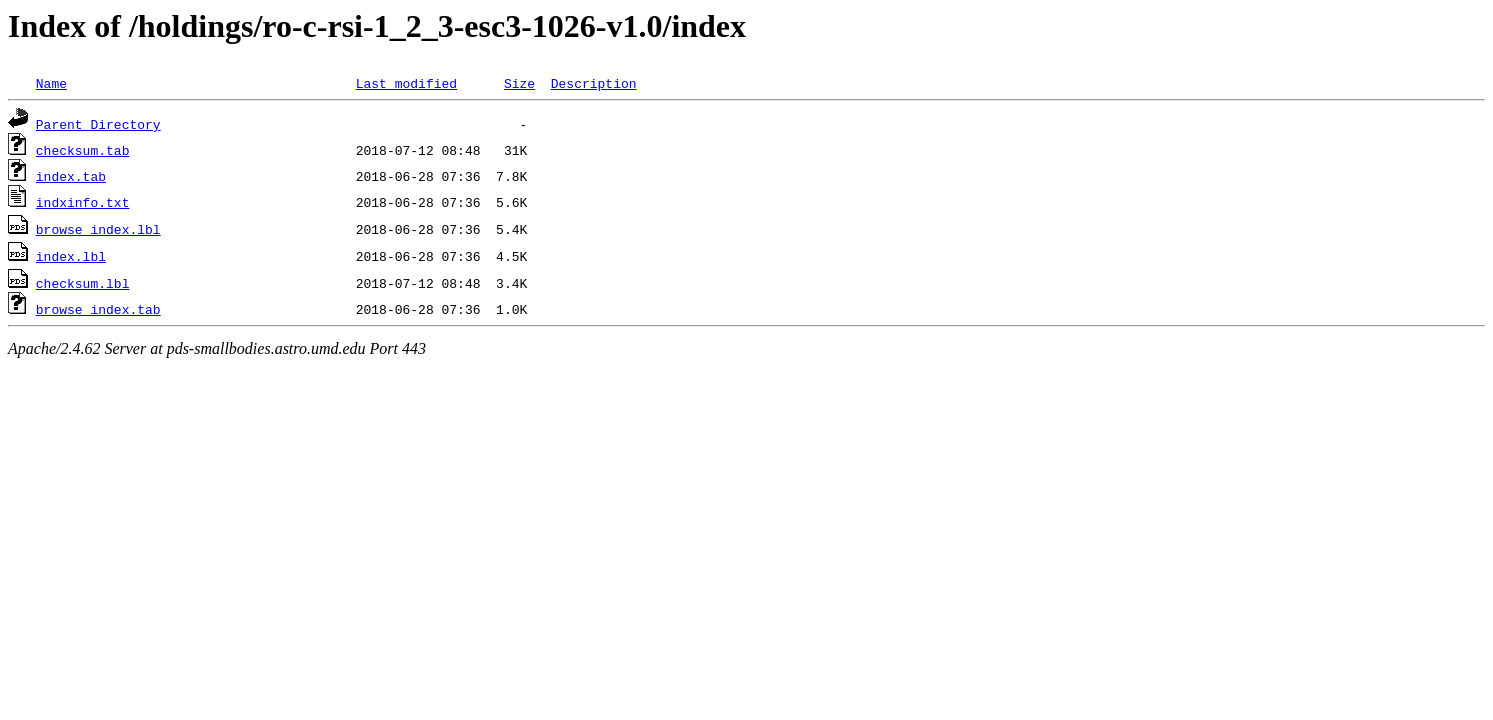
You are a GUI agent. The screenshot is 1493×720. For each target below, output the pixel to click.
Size (519, 83)
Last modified (406, 83)
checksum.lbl (83, 283)
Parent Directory (98, 124)
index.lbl (71, 256)
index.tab (71, 176)
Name (51, 83)
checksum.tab (83, 150)
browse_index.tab (98, 309)
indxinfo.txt (83, 202)
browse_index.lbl (98, 229)
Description (594, 83)
